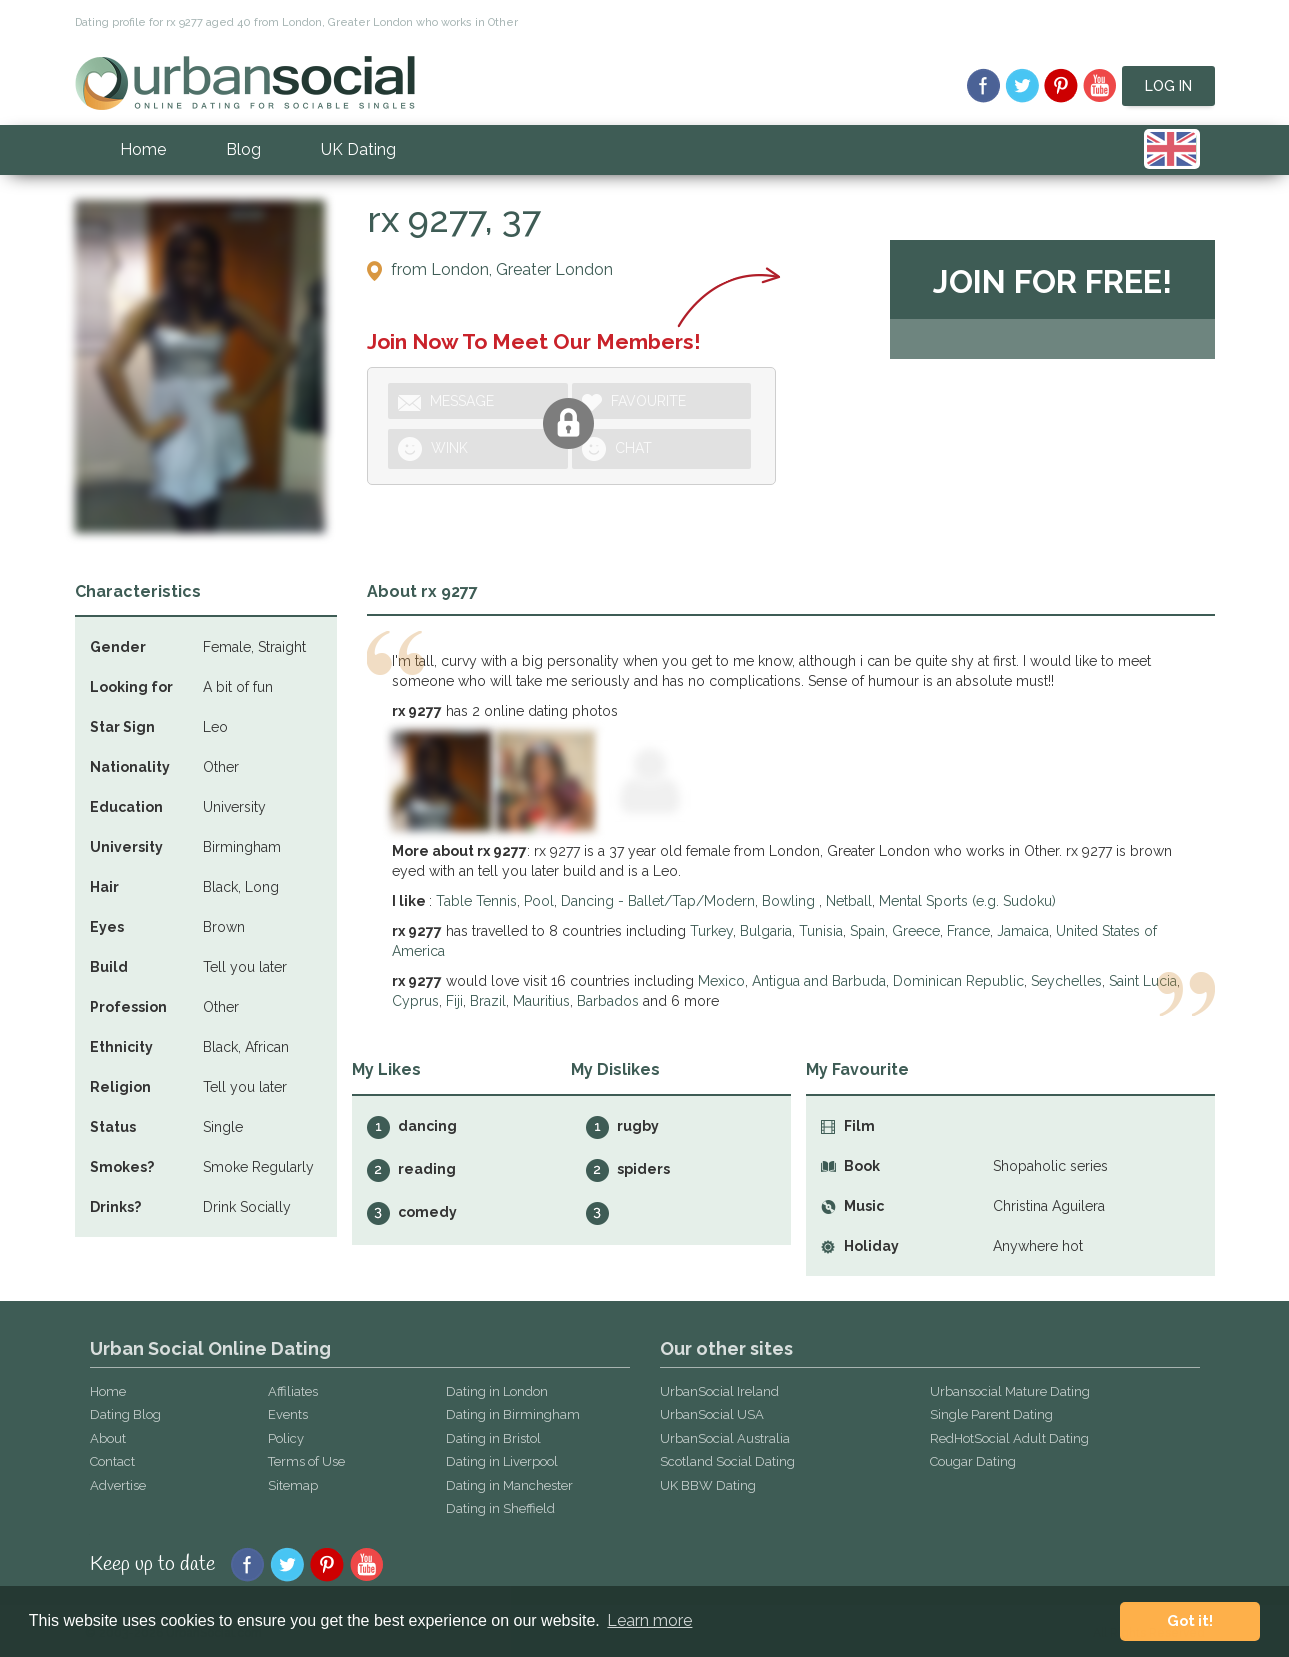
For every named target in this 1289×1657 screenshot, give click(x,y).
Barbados (608, 1001)
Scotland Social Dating (727, 1461)
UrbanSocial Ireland (719, 1391)
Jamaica (1023, 931)
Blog (243, 149)
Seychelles (1066, 981)
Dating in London (497, 1391)
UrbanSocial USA (712, 1414)
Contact (112, 1461)
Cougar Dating (973, 1461)
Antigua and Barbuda (819, 981)
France (968, 931)
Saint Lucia (1143, 981)
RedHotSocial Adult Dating (1009, 1438)
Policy (286, 1438)
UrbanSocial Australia (725, 1438)
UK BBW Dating (708, 1485)
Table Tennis (476, 901)
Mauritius (541, 1001)
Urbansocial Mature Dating (1010, 1391)
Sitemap (293, 1485)
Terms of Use (306, 1461)
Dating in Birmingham (513, 1414)
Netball (849, 901)
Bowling (790, 901)
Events (288, 1414)
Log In (1168, 86)
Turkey (711, 931)
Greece (916, 931)
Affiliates (293, 1391)
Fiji (454, 1001)
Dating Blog (125, 1414)
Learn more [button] (649, 1620)
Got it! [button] (1190, 1620)
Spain (867, 931)
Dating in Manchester (509, 1485)
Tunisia (821, 931)
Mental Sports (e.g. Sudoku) (967, 901)
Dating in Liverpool (502, 1461)
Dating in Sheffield (500, 1508)
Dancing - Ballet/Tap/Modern (658, 901)
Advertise (118, 1485)
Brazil (488, 1001)
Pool (539, 901)
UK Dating (358, 149)
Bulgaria (766, 931)
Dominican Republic (958, 981)
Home (143, 149)
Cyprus (415, 1001)
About (108, 1438)
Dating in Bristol (493, 1438)
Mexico (721, 981)
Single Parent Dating (991, 1414)
